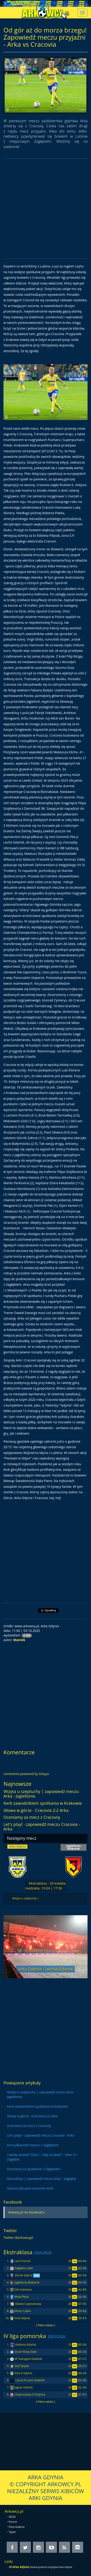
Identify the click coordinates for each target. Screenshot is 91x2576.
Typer (12, 2532)
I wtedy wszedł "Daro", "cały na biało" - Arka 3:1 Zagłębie (42, 2156)
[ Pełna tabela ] (45, 2325)
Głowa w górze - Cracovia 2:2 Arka (35, 1810)
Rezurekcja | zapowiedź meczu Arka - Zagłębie (41, 2178)
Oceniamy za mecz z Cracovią (31, 1817)
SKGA (12, 2517)
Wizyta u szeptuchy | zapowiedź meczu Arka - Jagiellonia (41, 1794)
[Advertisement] (45, 208)
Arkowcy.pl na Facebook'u (26, 2212)
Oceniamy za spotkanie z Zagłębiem (33, 2169)
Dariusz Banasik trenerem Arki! (30, 2188)
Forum (13, 2522)
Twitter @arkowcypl (18, 2237)
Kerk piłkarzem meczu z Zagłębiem (33, 2145)
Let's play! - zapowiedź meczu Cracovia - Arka (41, 1827)
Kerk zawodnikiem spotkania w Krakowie (42, 1803)
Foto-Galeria (17, 2527)
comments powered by (26, 1774)
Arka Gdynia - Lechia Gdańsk (45, 1969)
